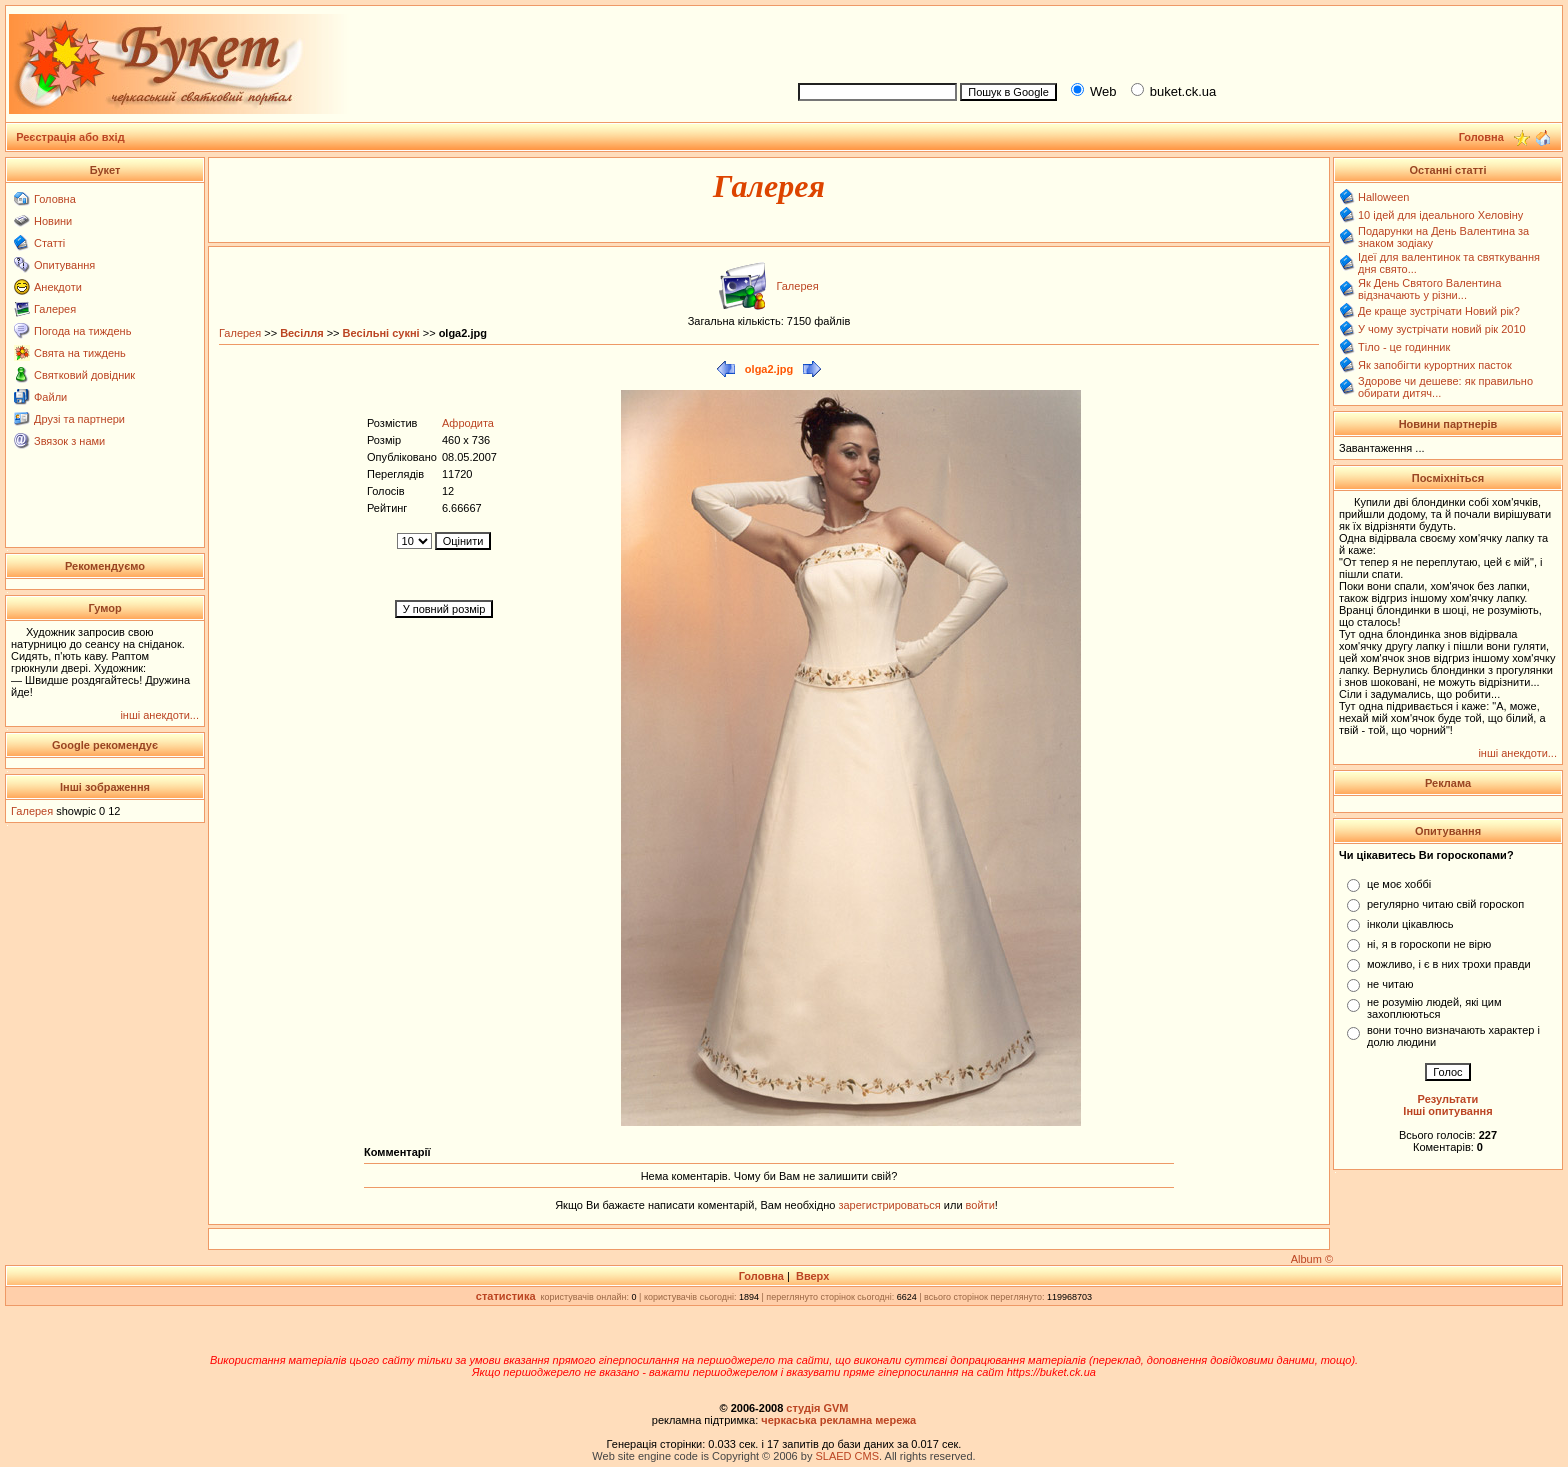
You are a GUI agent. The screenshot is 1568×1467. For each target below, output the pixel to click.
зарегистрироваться (890, 1205)
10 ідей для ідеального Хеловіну (1440, 215)
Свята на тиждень (80, 353)
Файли (50, 397)
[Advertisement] (1172, 41)
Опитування (64, 265)
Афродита (468, 423)
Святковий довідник (84, 375)
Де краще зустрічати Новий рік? (1439, 311)
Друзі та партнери (79, 419)
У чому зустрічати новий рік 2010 (1442, 329)
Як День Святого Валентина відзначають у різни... (1429, 289)
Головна (55, 199)
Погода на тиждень (82, 331)
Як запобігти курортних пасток (1435, 365)
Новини (53, 221)
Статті (49, 243)
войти (979, 1205)
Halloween (1383, 197)
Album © (1312, 1259)
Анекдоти (58, 287)
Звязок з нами (69, 441)
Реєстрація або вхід (70, 137)
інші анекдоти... (159, 715)
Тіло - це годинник (1404, 347)
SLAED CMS (847, 1456)
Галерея (55, 309)
